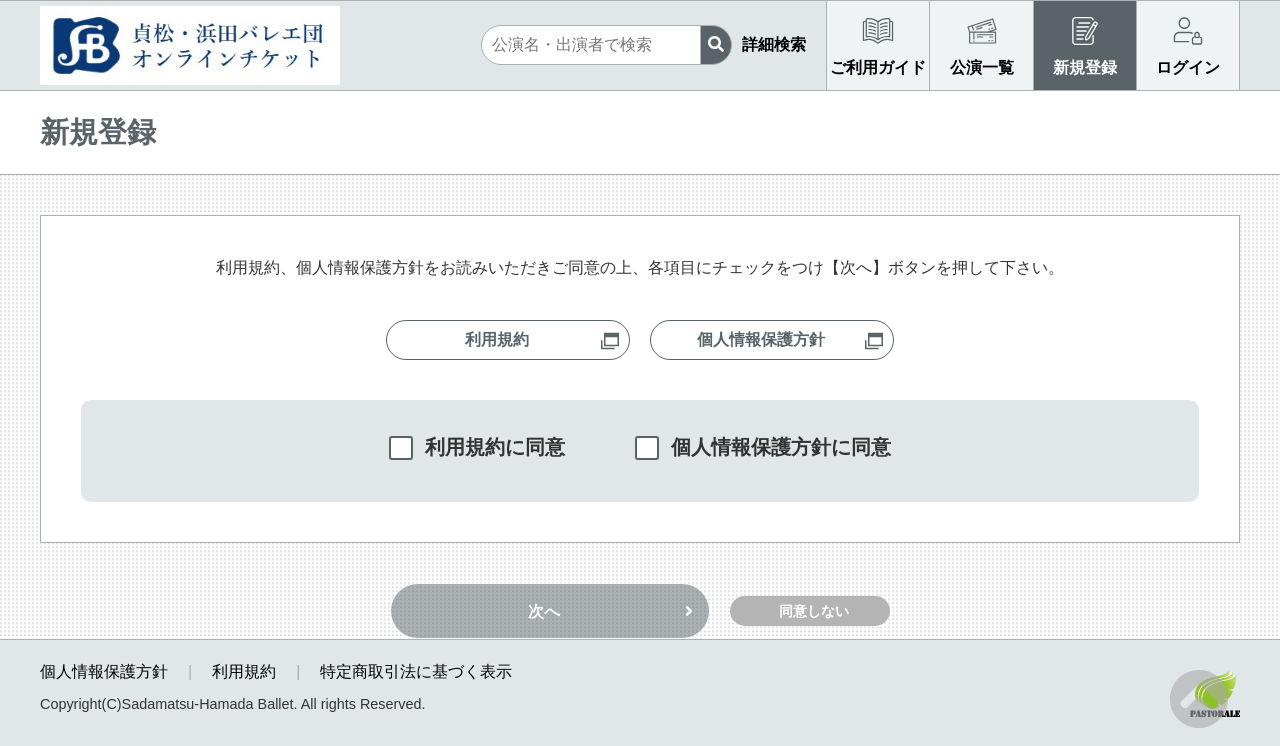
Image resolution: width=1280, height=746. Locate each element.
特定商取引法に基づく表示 (416, 671)
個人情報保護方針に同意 (781, 447)
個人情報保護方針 (104, 671)
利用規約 (244, 671)
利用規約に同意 (495, 447)
